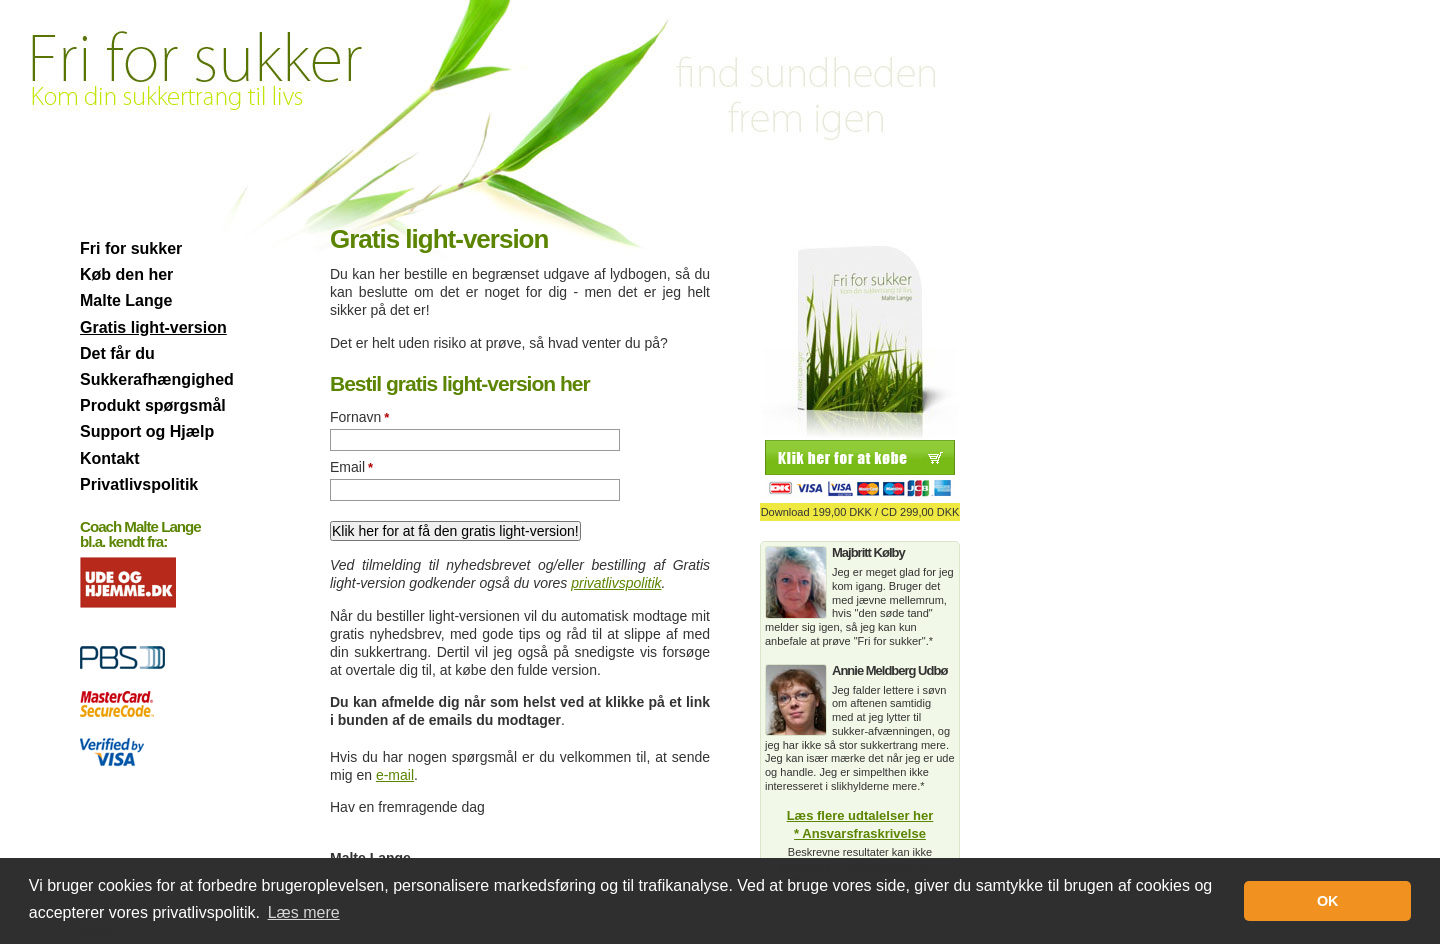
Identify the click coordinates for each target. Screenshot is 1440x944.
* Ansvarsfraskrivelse (860, 834)
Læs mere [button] (304, 912)
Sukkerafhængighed (157, 379)
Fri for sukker (131, 248)
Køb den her (126, 274)
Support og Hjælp (147, 431)
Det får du (117, 353)
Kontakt (110, 458)
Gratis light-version (153, 327)
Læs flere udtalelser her (860, 816)
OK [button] (1328, 901)
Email (351, 467)
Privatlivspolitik (139, 484)
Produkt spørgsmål (153, 405)
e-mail (395, 775)
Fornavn (359, 417)
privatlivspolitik (616, 583)
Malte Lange (126, 300)
